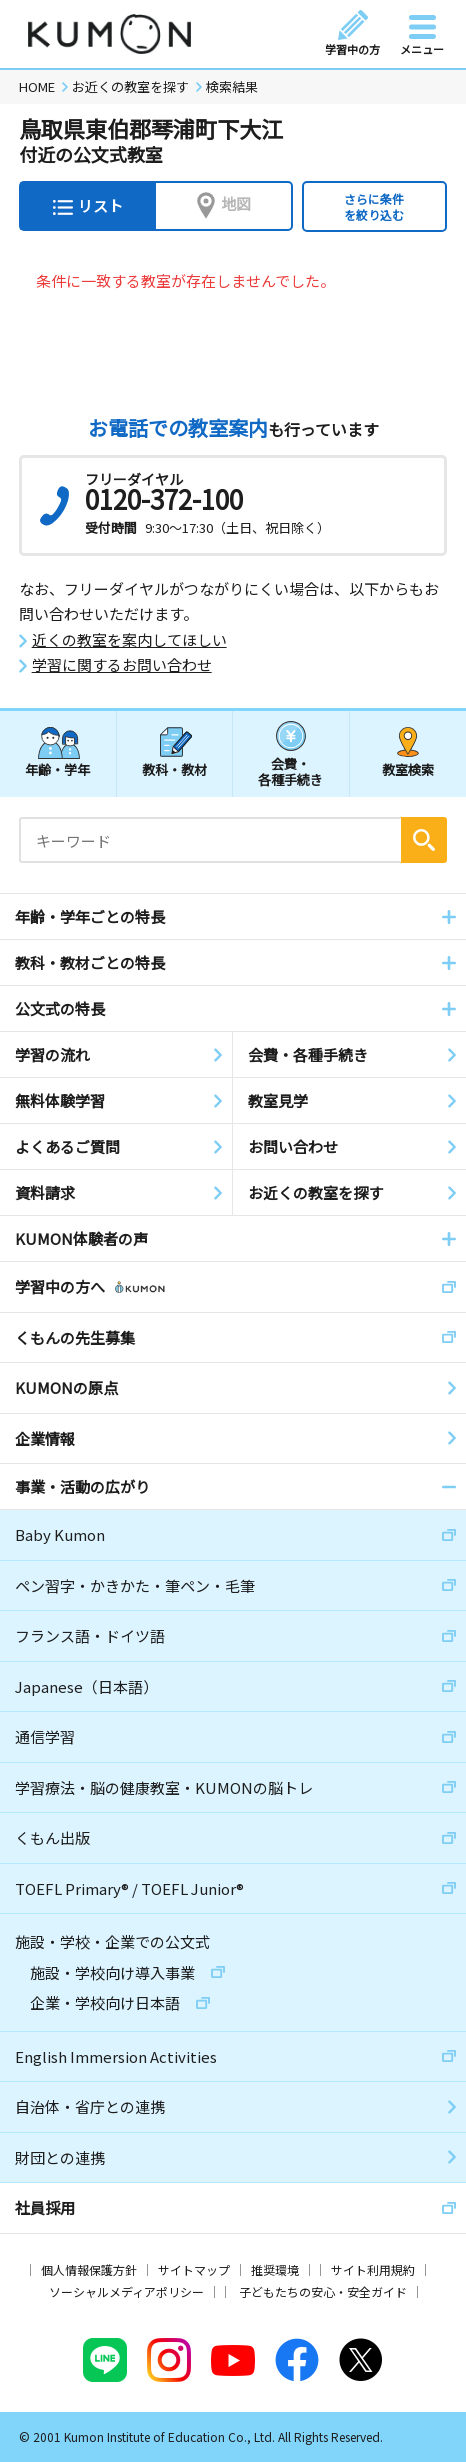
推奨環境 (275, 2269)
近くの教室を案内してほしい (129, 640)
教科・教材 (174, 769)
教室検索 (408, 769)
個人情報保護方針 (89, 2269)
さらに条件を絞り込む (374, 206)
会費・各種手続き (290, 770)
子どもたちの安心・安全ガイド (323, 2291)
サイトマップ (194, 2269)
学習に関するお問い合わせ (122, 665)
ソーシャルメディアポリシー (126, 2291)
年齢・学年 (57, 769)
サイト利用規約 (373, 2269)
